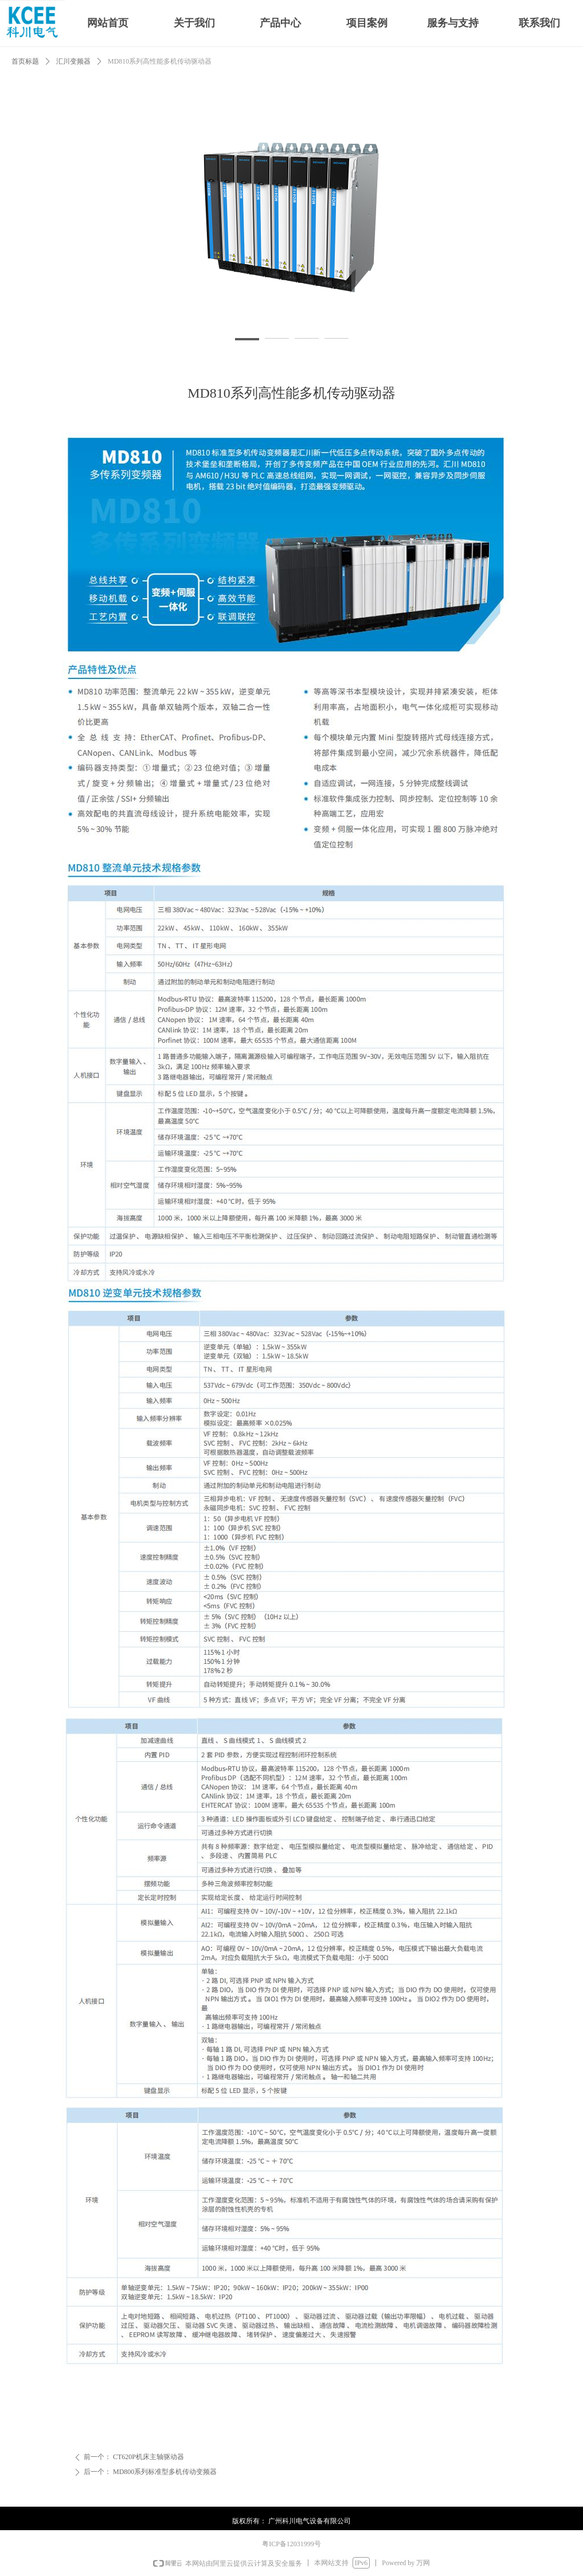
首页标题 (25, 61)
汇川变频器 (73, 61)
